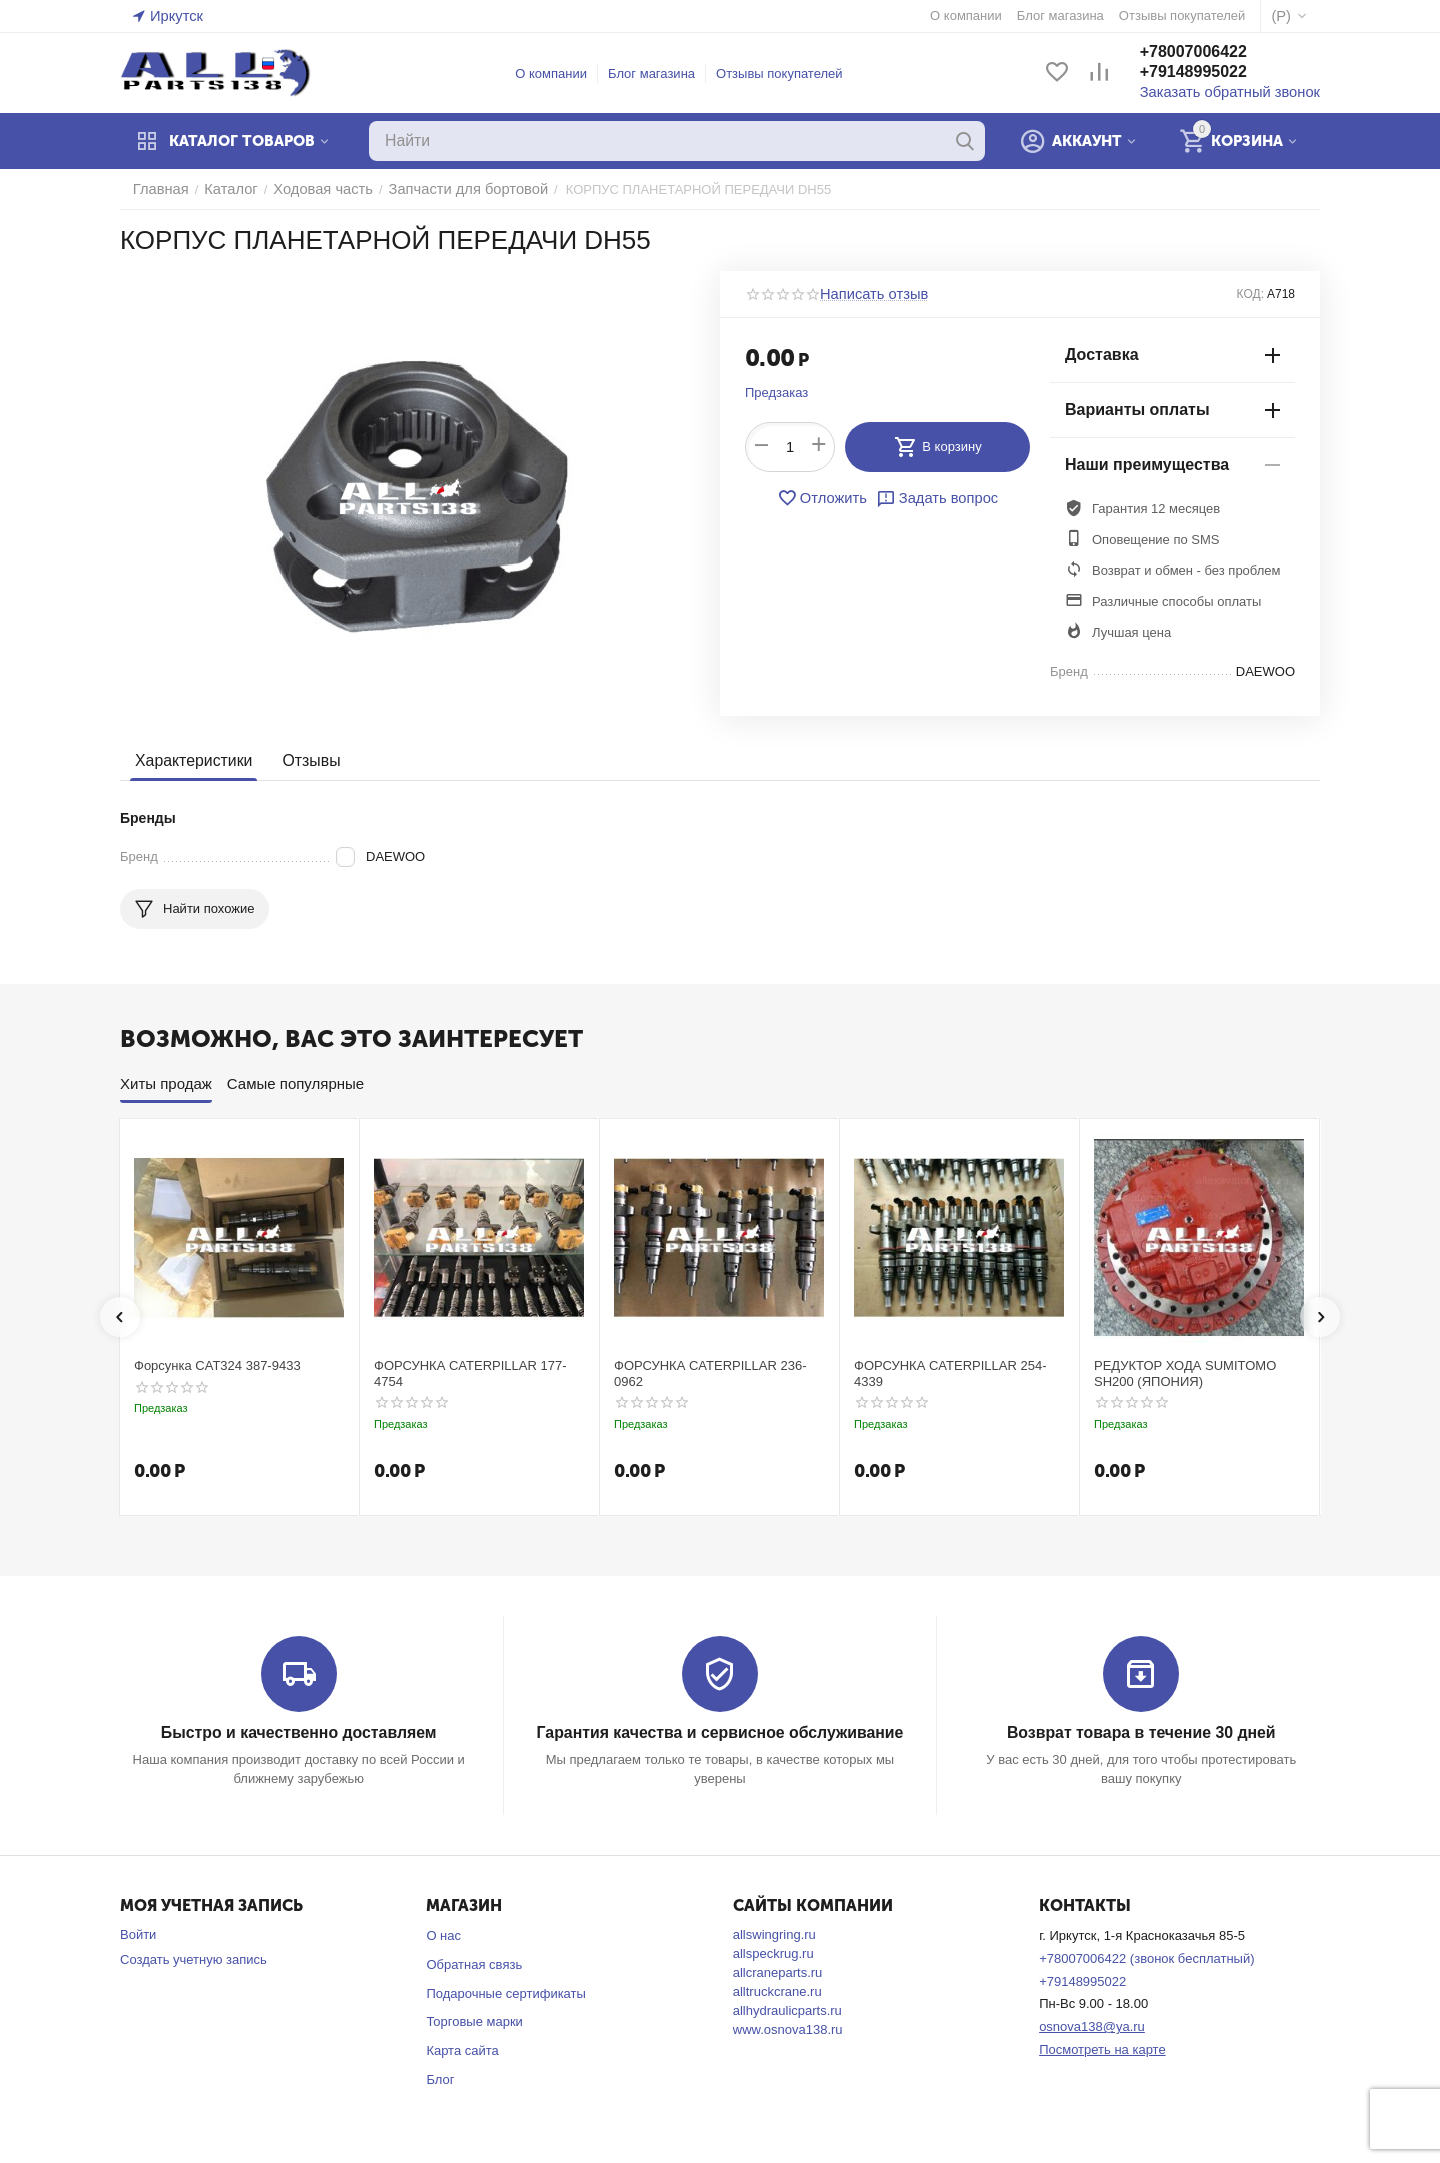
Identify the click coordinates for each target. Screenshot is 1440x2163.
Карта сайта (462, 2049)
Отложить (827, 498)
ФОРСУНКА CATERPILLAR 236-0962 (710, 1373)
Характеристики (190, 760)
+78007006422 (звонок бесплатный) (1146, 1957)
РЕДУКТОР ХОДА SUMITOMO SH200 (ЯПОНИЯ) (1185, 1373)
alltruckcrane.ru (777, 1990)
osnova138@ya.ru (1092, 2025)
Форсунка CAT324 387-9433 (217, 1365)
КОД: (1250, 294)
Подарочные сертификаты (505, 1992)
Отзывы (303, 760)
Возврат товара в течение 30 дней (1141, 1732)
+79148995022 (1213, 73)
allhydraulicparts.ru (787, 2009)
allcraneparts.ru (778, 1971)
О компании (562, 73)
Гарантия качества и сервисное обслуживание (719, 1732)
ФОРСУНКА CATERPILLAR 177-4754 (470, 1373)
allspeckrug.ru (773, 1952)
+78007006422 (1213, 53)
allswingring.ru (774, 1933)
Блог (440, 2078)
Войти (138, 1933)
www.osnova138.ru (788, 2028)
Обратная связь (474, 1963)
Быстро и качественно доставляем (298, 1732)
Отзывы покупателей (789, 73)
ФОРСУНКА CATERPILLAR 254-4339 (950, 1373)
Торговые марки (474, 2020)
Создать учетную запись (193, 1958)
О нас (443, 1934)
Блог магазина (661, 73)
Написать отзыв (868, 294)
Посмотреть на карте (1102, 2048)
